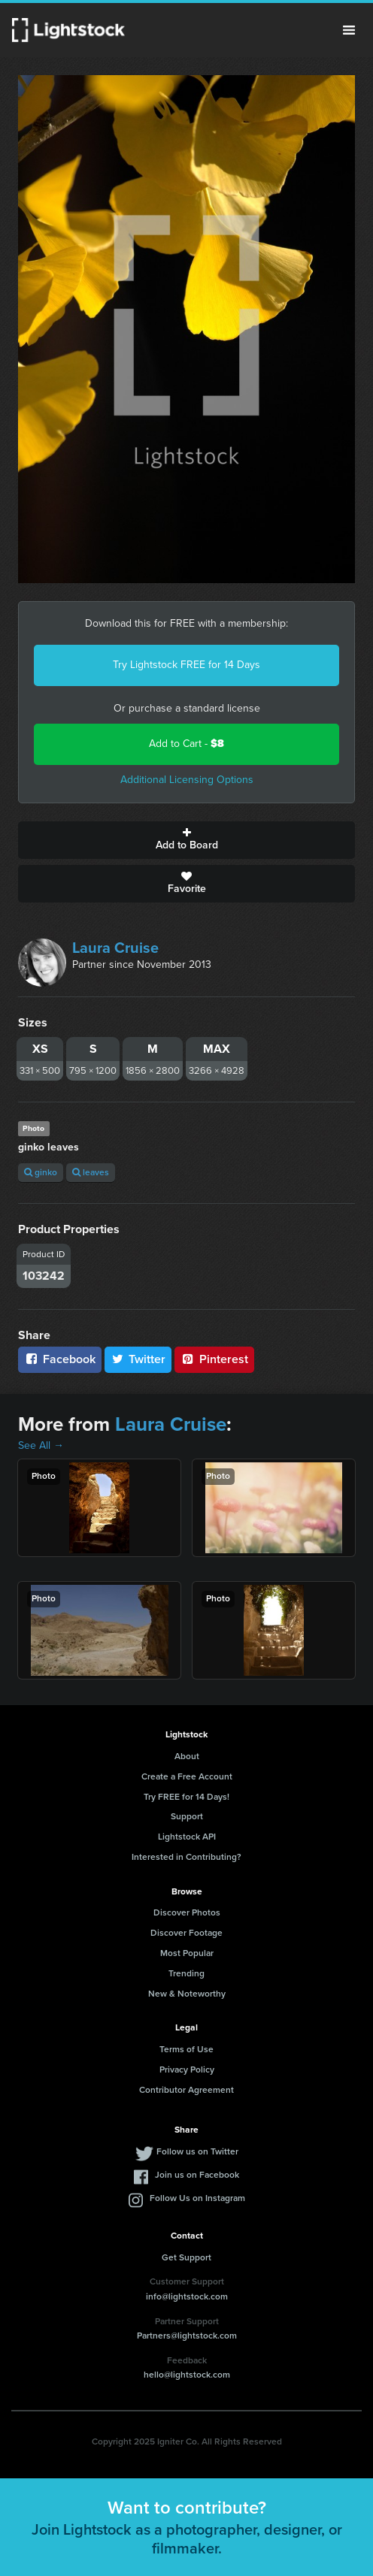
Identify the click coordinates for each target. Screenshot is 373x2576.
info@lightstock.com (187, 2296)
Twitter (138, 1359)
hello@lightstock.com (187, 2374)
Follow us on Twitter (197, 2151)
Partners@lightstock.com (187, 2335)
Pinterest (214, 1359)
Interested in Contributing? (186, 1857)
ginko (40, 1172)
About (186, 1756)
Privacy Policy (186, 2069)
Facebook (60, 1359)
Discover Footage (186, 1933)
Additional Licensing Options (186, 780)
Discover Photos (186, 1912)
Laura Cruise (115, 947)
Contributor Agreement (186, 2090)
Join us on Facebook (197, 2174)
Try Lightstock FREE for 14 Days (186, 665)
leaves (90, 1172)
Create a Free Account (186, 1776)
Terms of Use (186, 2049)
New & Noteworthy (187, 1993)
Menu (349, 30)
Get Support (186, 2257)
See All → (41, 1445)
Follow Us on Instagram (197, 2198)
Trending (186, 1973)
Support (187, 1816)
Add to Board (186, 840)
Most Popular (187, 1953)
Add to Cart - (186, 743)
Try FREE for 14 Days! (186, 1797)
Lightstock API (187, 1836)
